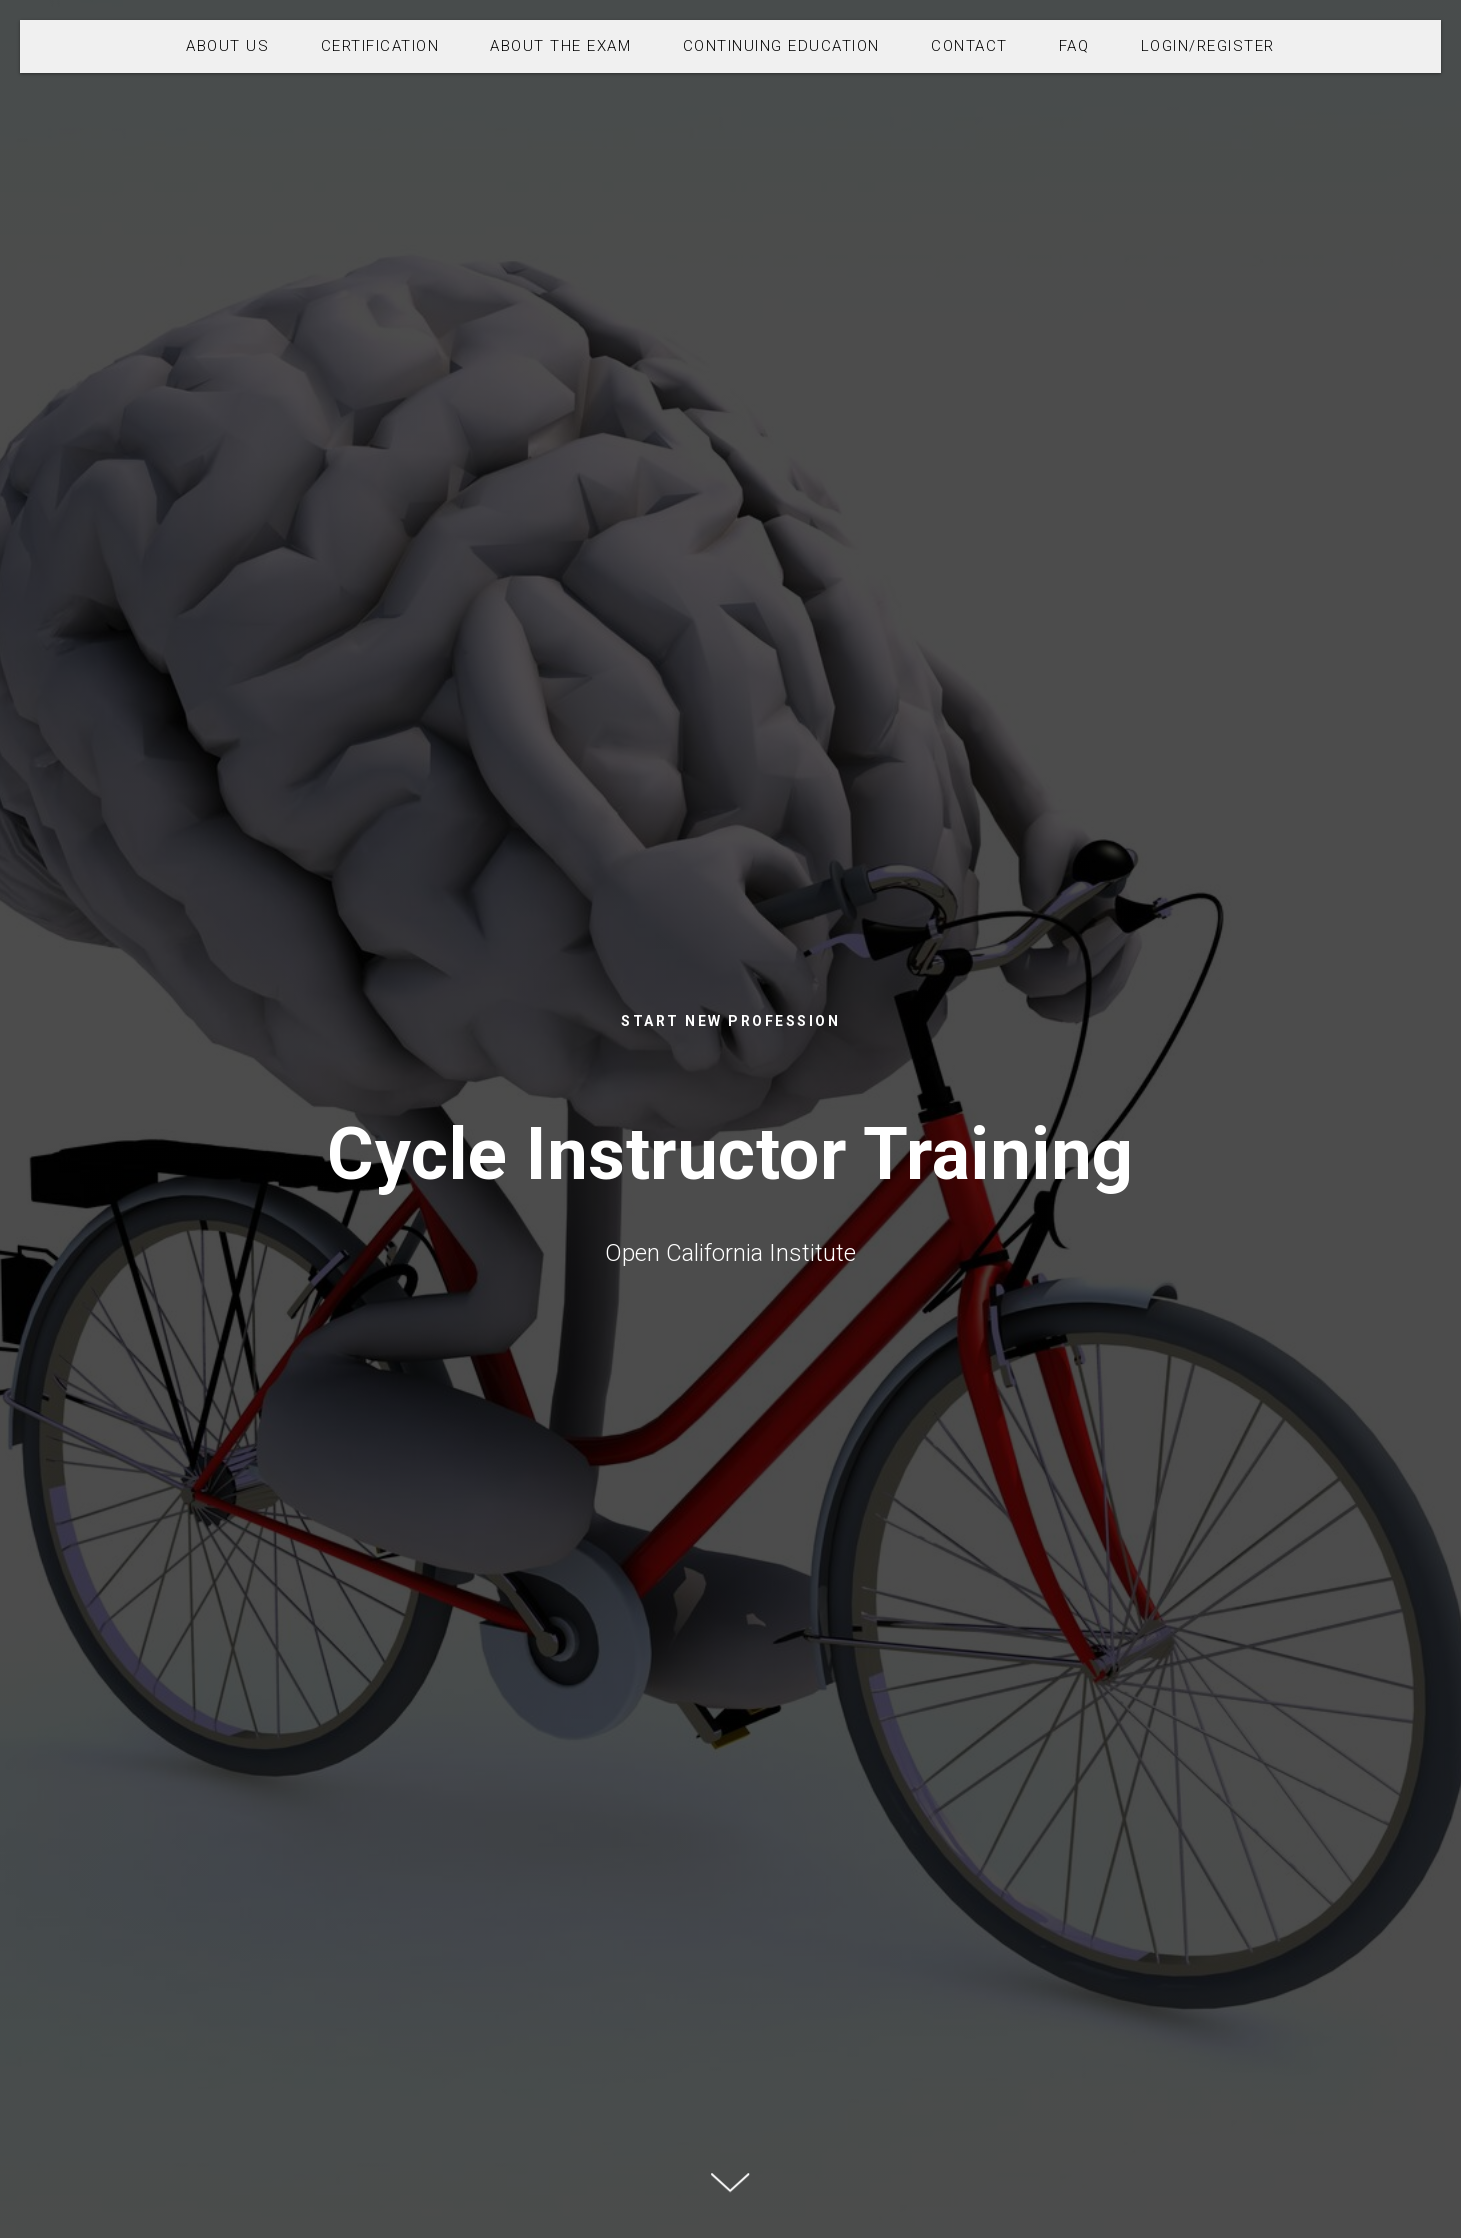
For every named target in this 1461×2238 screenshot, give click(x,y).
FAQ (1074, 46)
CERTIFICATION (380, 46)
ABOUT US (227, 46)
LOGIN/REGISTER (1208, 46)
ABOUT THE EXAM (560, 46)
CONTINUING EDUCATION (781, 46)
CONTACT (969, 46)
